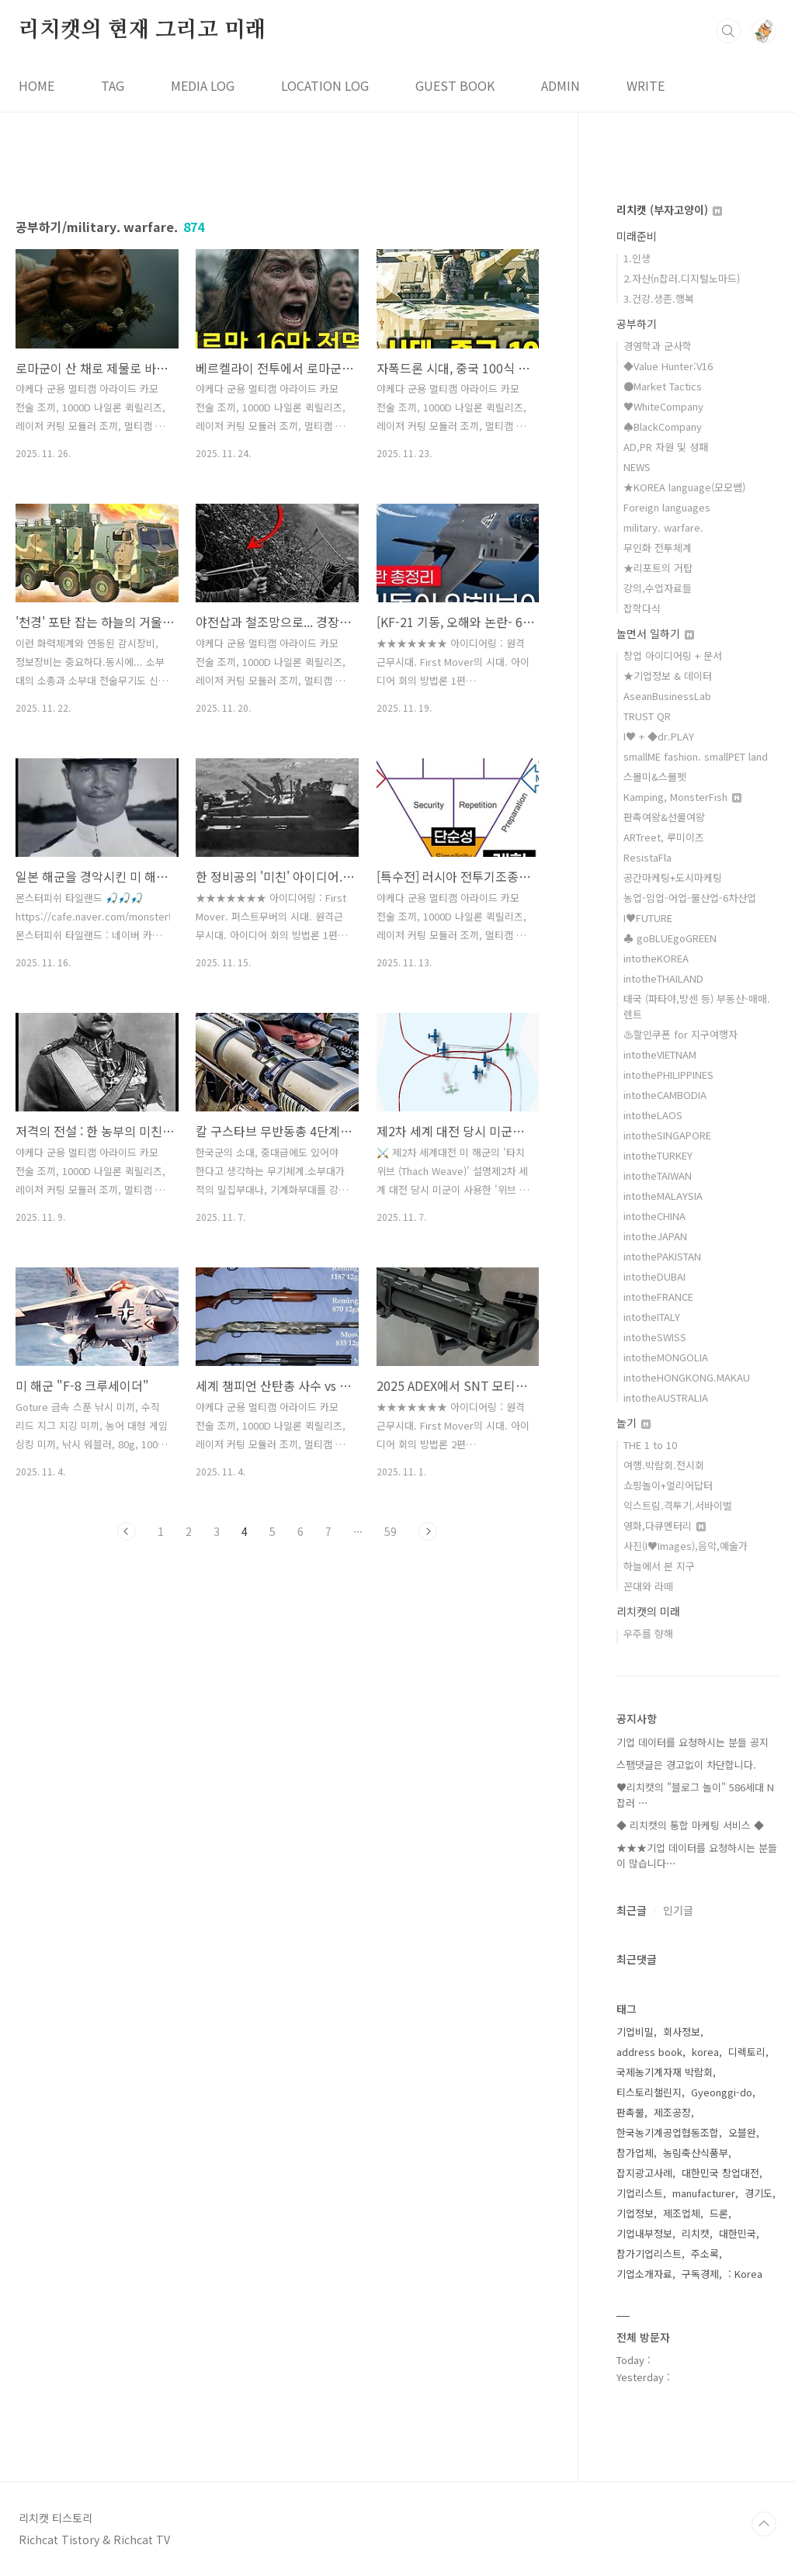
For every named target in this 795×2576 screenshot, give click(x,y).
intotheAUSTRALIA (665, 1397)
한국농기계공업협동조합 (667, 2132)
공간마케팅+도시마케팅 (672, 877)
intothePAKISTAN (662, 1256)
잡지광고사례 (644, 2172)
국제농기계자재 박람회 (664, 2072)
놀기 (633, 1422)
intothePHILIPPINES (668, 1074)
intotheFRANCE (658, 1296)
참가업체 (635, 2152)
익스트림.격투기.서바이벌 (677, 1505)
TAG (112, 85)
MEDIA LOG (202, 85)
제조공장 (672, 2112)
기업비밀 (635, 2031)
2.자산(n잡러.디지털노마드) (681, 278)
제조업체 (681, 2213)
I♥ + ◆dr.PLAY (658, 736)
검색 (728, 31)
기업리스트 (639, 2193)
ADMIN (560, 85)
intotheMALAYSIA (663, 1195)
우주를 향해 (648, 1633)
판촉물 (630, 2112)
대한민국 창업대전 (720, 2172)
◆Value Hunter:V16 (668, 366)
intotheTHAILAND (663, 978)
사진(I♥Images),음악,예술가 (685, 1545)
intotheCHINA (654, 1215)
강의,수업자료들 (657, 588)
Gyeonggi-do (721, 2092)
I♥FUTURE (647, 917)
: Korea (745, 2273)
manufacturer (703, 2193)
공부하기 (636, 323)
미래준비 (636, 236)
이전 (126, 1531)
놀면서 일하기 (655, 633)
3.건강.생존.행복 (658, 298)
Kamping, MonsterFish (682, 796)
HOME (36, 85)
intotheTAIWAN (657, 1175)
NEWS (637, 466)
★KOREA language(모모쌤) (684, 487)
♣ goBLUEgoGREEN (670, 938)
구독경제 (700, 2273)
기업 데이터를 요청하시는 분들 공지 (692, 1742)
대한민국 (737, 2233)
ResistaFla (647, 857)
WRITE (646, 85)
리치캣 (696, 2233)
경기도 (758, 2193)
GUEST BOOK (455, 85)
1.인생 (637, 258)
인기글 (678, 1910)
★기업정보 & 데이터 (667, 675)
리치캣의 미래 (648, 1611)
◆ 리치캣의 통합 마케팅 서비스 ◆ (690, 1825)
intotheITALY (651, 1316)
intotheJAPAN (655, 1236)
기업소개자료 (644, 2273)
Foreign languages (666, 507)
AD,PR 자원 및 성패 (665, 446)
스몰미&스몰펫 (654, 776)
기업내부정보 (644, 2233)
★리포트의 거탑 (658, 567)
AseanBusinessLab (667, 695)
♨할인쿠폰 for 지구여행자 (680, 1034)
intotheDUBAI (654, 1276)
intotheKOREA (656, 958)
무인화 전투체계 (657, 547)
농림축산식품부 (695, 2152)
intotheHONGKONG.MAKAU (686, 1377)
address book (649, 2051)
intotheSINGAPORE (667, 1135)
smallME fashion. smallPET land (695, 756)
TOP (764, 2524)
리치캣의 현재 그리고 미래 (142, 30)
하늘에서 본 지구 (659, 1565)
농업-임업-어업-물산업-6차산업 (689, 897)
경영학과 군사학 (657, 345)
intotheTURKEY (658, 1155)
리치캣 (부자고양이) (669, 209)
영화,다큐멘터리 (664, 1525)
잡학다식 (642, 608)
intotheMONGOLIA (665, 1357)
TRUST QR (647, 716)
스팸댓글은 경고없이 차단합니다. (686, 1764)
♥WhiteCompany (663, 406)
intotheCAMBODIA (664, 1094)
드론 (719, 2213)
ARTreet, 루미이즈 (663, 837)
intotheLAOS (652, 1115)
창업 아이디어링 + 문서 (672, 655)
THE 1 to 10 (650, 1444)
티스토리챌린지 (649, 2092)
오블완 (742, 2132)
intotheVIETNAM (659, 1054)
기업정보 (635, 2213)
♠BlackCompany (662, 426)
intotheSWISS (654, 1337)
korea (705, 2051)
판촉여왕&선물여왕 (664, 817)
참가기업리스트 (649, 2253)
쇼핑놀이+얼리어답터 (668, 1485)
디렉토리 (746, 2051)
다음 (427, 1531)
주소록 (705, 2253)
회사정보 (681, 2031)
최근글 (631, 1910)
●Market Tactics (662, 386)
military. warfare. (663, 527)
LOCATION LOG (325, 85)
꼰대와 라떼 (648, 1586)
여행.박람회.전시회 (663, 1465)
